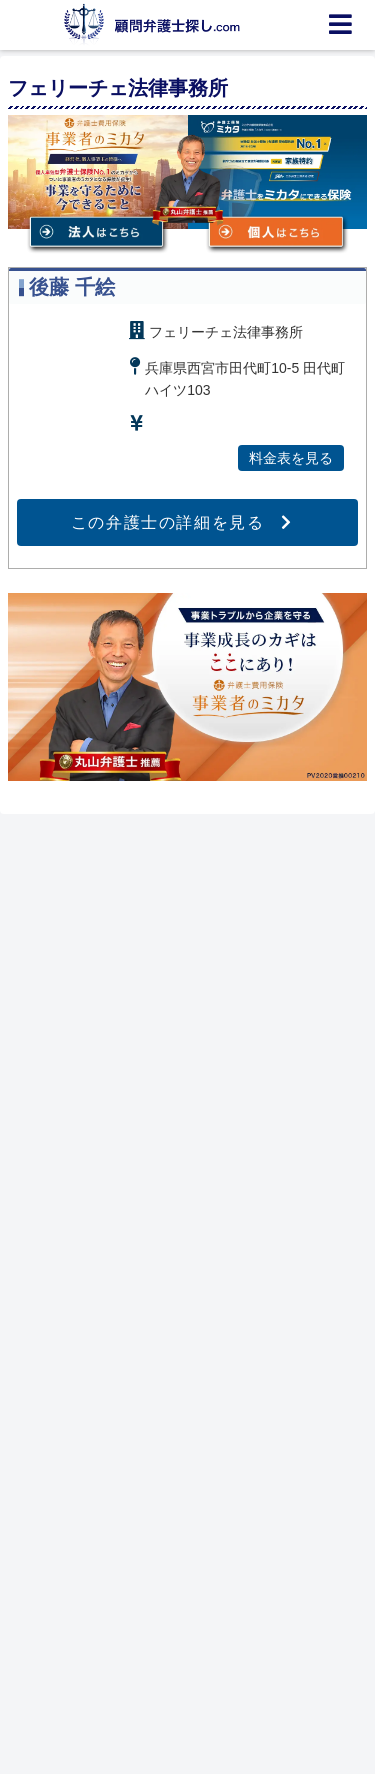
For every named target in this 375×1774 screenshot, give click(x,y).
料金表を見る (291, 458)
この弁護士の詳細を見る (168, 522)
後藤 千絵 (72, 287)
